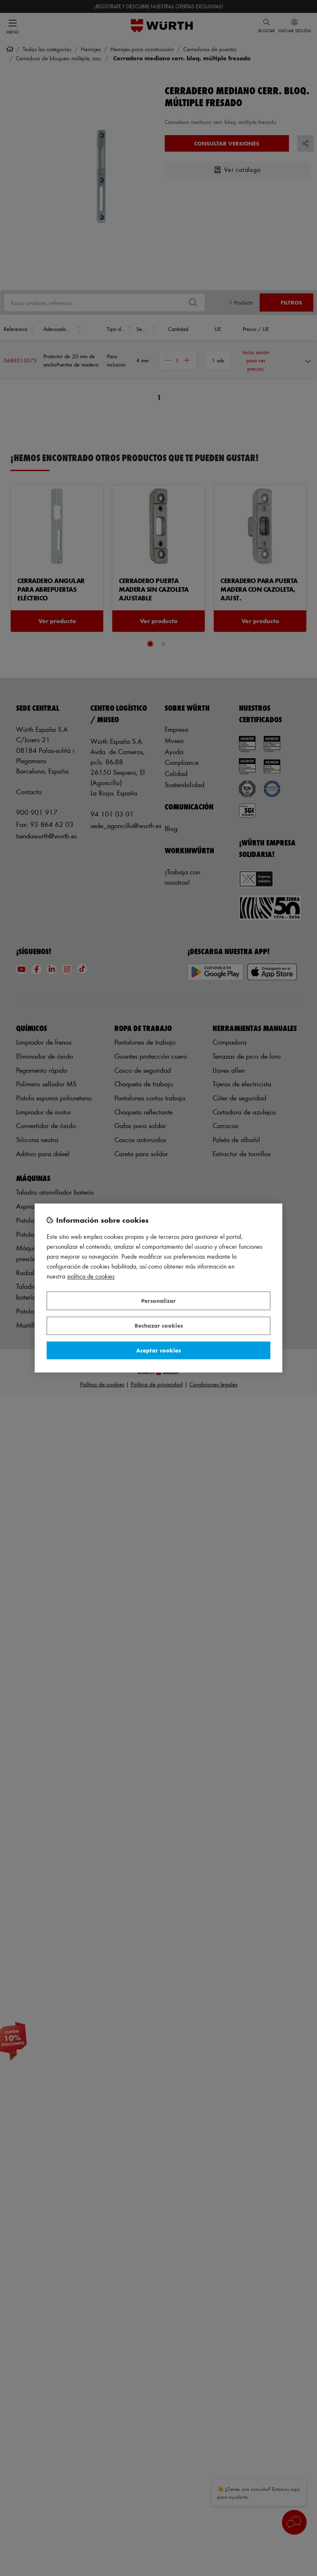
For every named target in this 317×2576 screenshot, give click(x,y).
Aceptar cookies (158, 1350)
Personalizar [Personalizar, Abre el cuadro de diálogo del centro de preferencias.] (158, 1300)
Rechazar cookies (159, 1325)
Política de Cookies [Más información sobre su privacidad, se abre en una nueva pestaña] (91, 1277)
